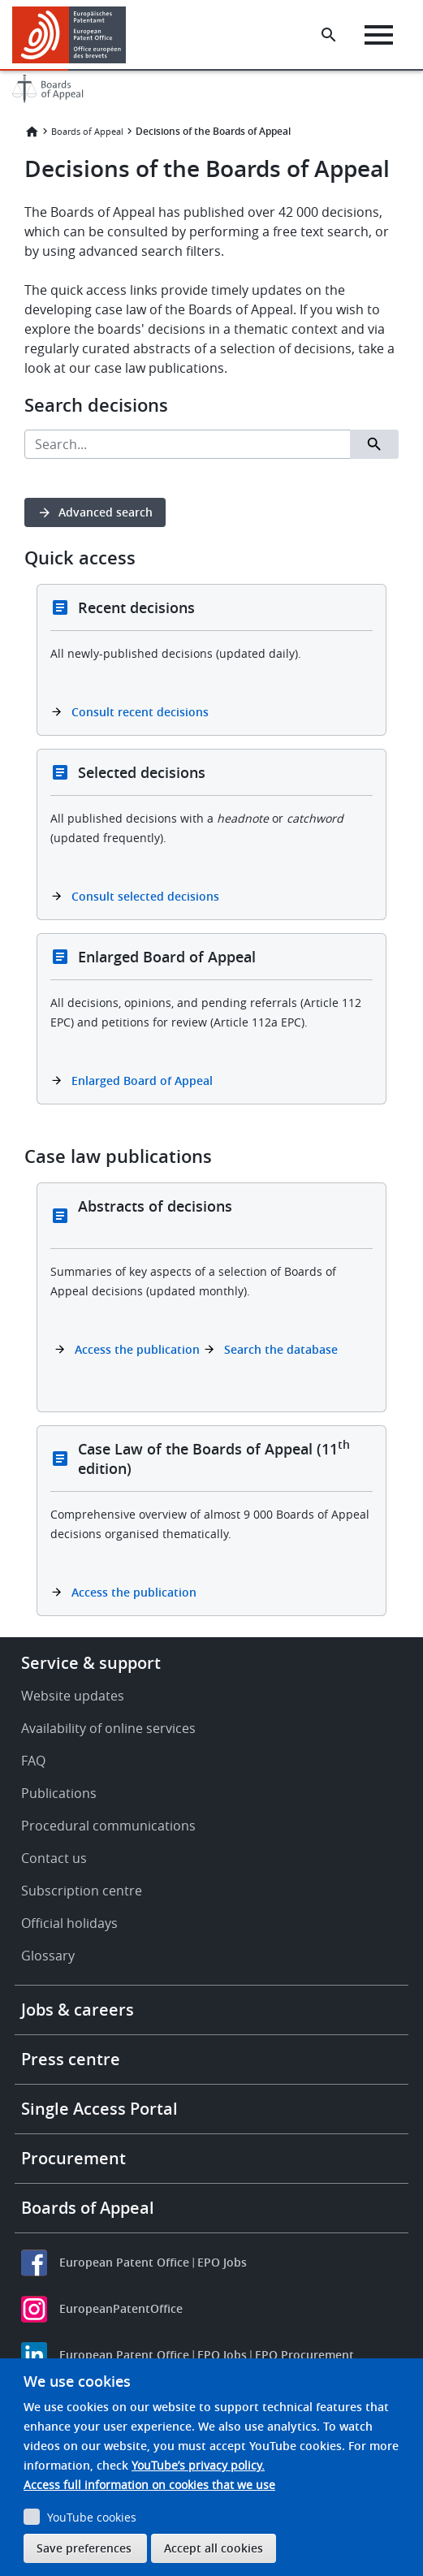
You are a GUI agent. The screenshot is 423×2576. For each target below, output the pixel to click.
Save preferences (84, 2548)
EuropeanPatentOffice (121, 2308)
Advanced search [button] (105, 512)
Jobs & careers (77, 2010)
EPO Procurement (304, 2354)
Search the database (281, 1349)
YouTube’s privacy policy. (198, 2465)
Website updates (72, 1696)
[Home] (75, 34)
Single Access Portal (99, 2109)
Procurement (73, 2158)
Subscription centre (81, 1891)
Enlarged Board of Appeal (142, 1080)
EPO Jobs (222, 2262)
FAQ (33, 1761)
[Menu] (379, 34)
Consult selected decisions (145, 896)
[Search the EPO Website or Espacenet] (328, 35)
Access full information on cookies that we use (149, 2484)
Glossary (48, 1955)
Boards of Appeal (87, 131)
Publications (59, 1793)
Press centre (70, 2059)
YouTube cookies (91, 2517)
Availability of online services (108, 1728)
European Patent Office (124, 2262)
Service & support (91, 1663)
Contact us (54, 1858)
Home (31, 131)
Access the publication (137, 1349)
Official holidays (69, 1923)
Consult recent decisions (140, 712)
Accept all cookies (213, 2548)
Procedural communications (108, 1826)
